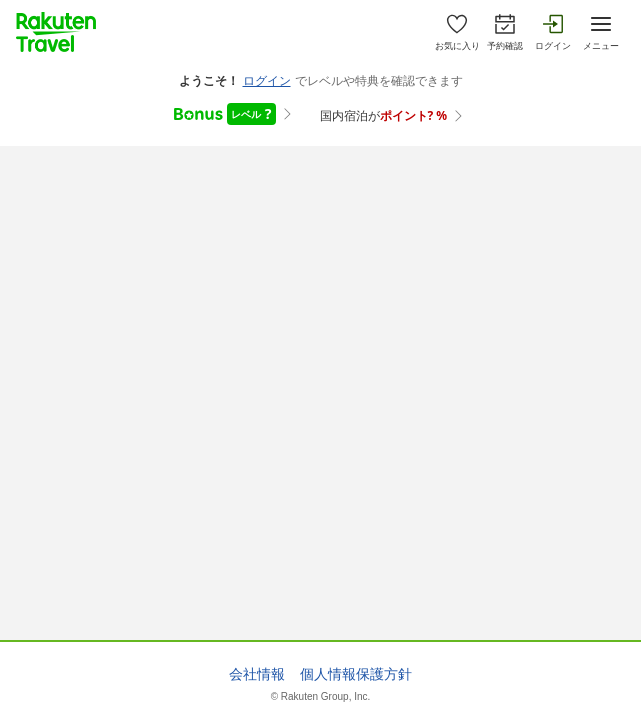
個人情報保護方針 (356, 674)
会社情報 (257, 674)
